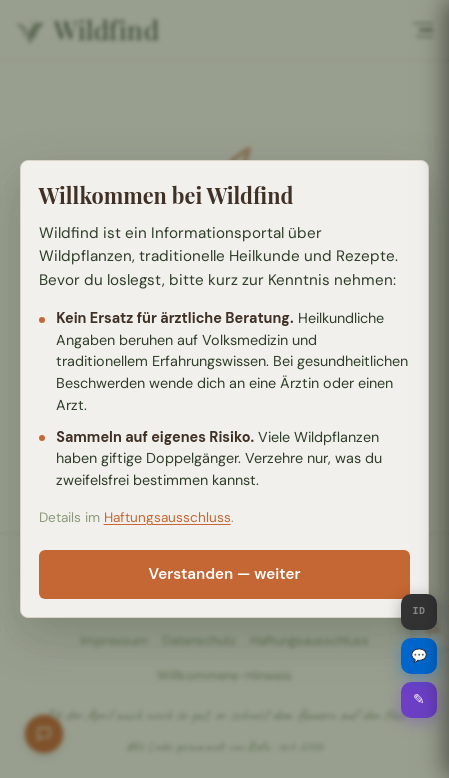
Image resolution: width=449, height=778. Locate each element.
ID (419, 612)
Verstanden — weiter (225, 574)
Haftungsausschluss (167, 517)
